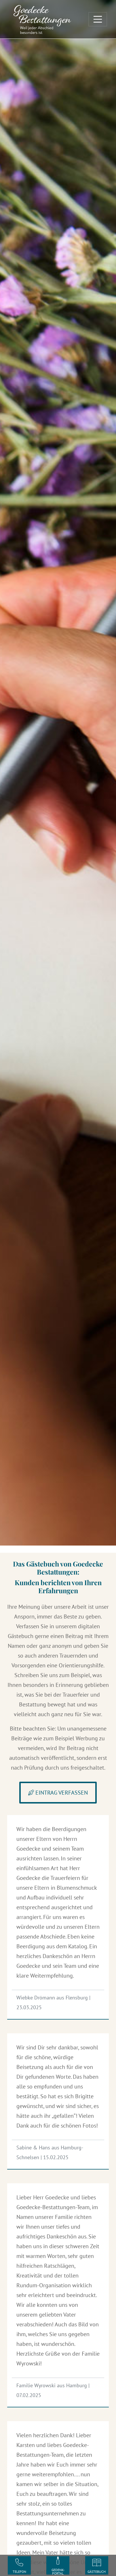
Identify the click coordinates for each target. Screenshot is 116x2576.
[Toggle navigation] (97, 19)
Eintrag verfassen (58, 1792)
